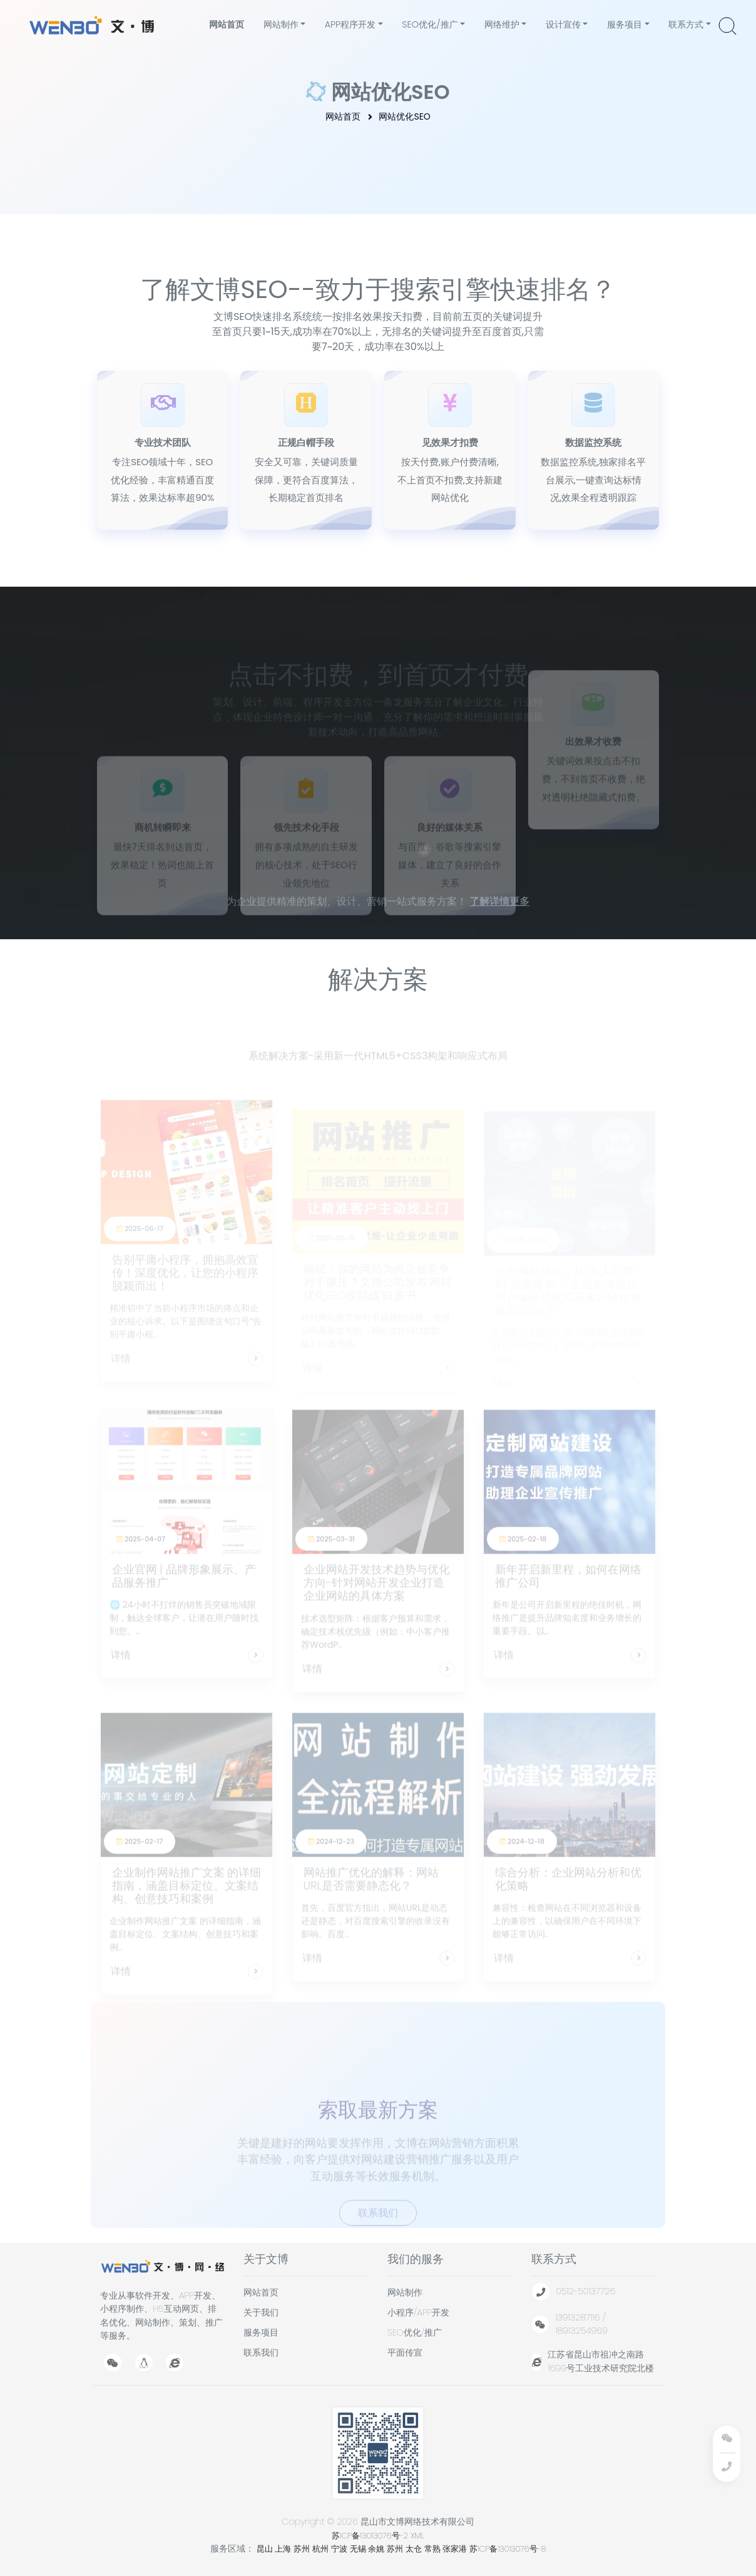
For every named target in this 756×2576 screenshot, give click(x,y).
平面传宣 (404, 2352)
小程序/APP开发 (418, 2312)
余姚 (377, 2549)
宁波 (340, 2549)
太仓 (415, 2549)
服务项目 (623, 24)
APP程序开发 (349, 24)
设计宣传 (562, 24)
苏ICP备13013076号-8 (507, 2549)
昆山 (266, 2549)
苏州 (303, 2549)
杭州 (321, 2549)
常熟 (433, 2549)
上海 (284, 2549)
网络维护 (501, 24)
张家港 (455, 2549)
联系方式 (685, 24)
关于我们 (260, 2312)
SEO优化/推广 (429, 24)
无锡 (359, 2549)
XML (417, 2536)
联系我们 (260, 2352)
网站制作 (280, 24)
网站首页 (228, 24)
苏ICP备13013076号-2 (370, 2536)
